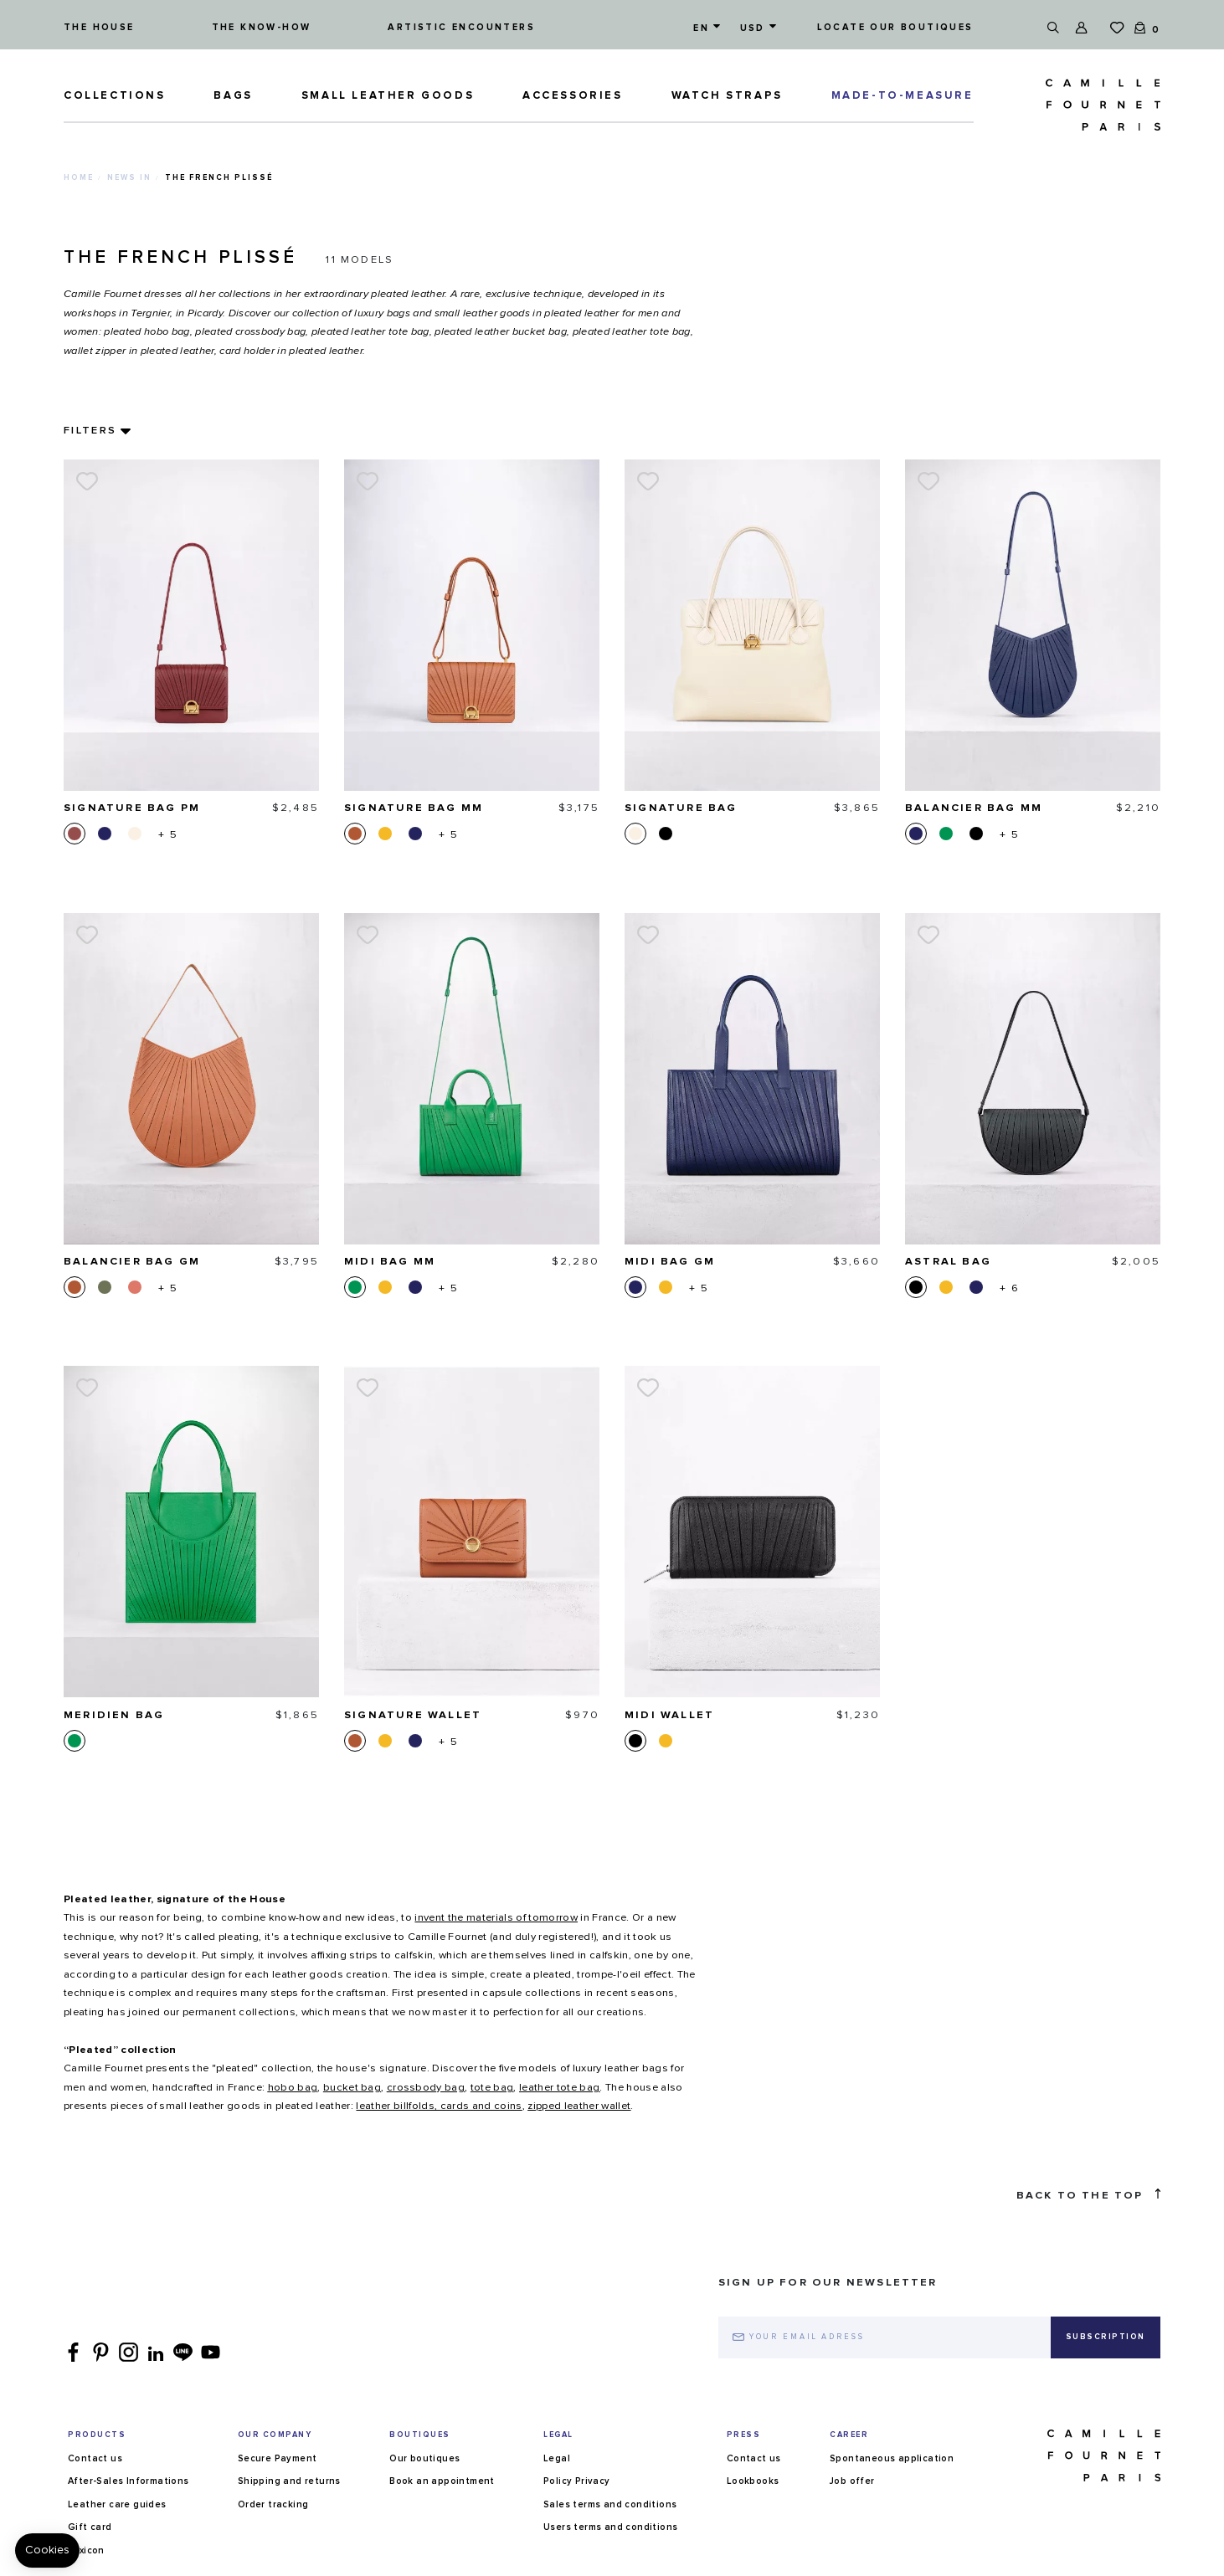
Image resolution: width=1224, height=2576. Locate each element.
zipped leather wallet (578, 2106)
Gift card (90, 2527)
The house (99, 27)
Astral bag (948, 1261)
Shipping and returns (289, 2481)
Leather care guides (117, 2504)
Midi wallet (669, 1715)
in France (520, 1917)
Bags (232, 95)
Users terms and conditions (610, 2527)
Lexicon (86, 2550)
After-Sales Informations (128, 2481)
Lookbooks (753, 2481)
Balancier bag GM (132, 1261)
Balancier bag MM (973, 808)
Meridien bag (114, 1715)
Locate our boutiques (895, 27)
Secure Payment (277, 2458)
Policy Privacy (576, 2481)
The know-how (261, 27)
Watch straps (727, 95)
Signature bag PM (132, 808)
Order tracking (273, 2504)
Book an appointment (442, 2481)
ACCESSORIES (572, 95)
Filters (90, 431)
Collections (115, 95)
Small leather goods (387, 95)
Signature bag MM (413, 808)
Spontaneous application (892, 2458)
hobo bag (293, 2087)
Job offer (852, 2481)
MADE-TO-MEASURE (902, 95)
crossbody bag (426, 2087)
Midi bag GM (670, 1261)
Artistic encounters (461, 27)
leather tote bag (559, 2087)
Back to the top (1088, 2195)
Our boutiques (424, 2458)
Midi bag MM (389, 1261)
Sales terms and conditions (609, 2504)
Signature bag (681, 808)
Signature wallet (412, 1715)
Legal (556, 2458)
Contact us (95, 2458)
